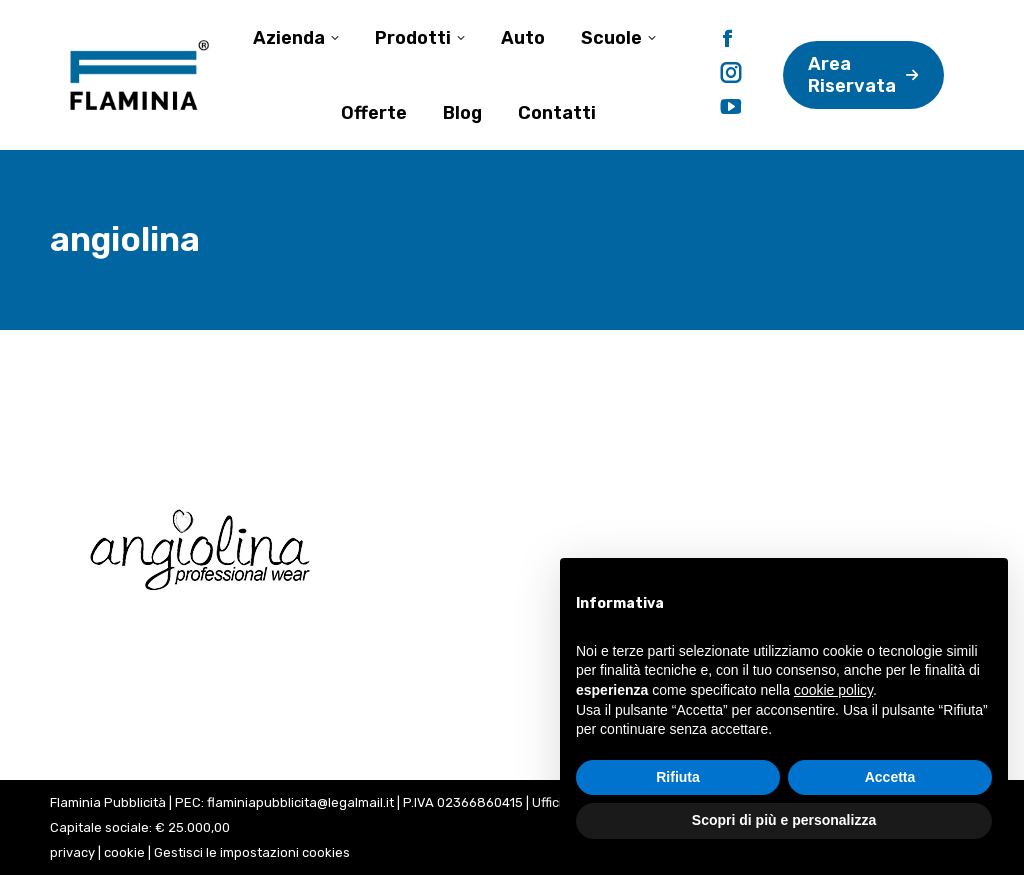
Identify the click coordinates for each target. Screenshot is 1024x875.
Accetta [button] (890, 777)
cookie (124, 852)
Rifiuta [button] (678, 777)
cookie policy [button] (833, 690)
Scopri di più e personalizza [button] (784, 820)
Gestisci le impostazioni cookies (252, 852)
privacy (72, 852)
